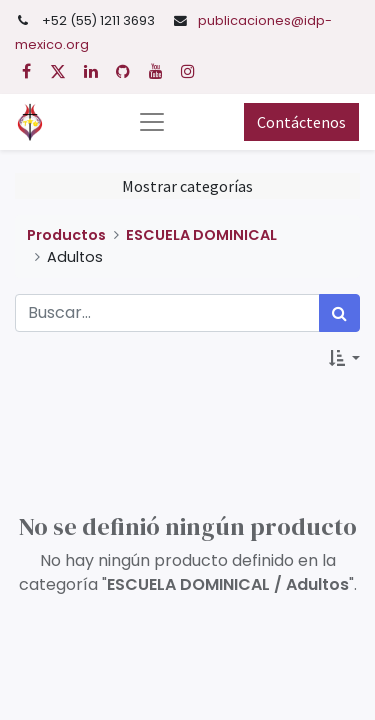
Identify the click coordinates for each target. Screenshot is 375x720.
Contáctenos (301, 122)
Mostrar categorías (187, 186)
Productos (66, 235)
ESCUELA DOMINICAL (201, 235)
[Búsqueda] (339, 313)
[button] (344, 358)
